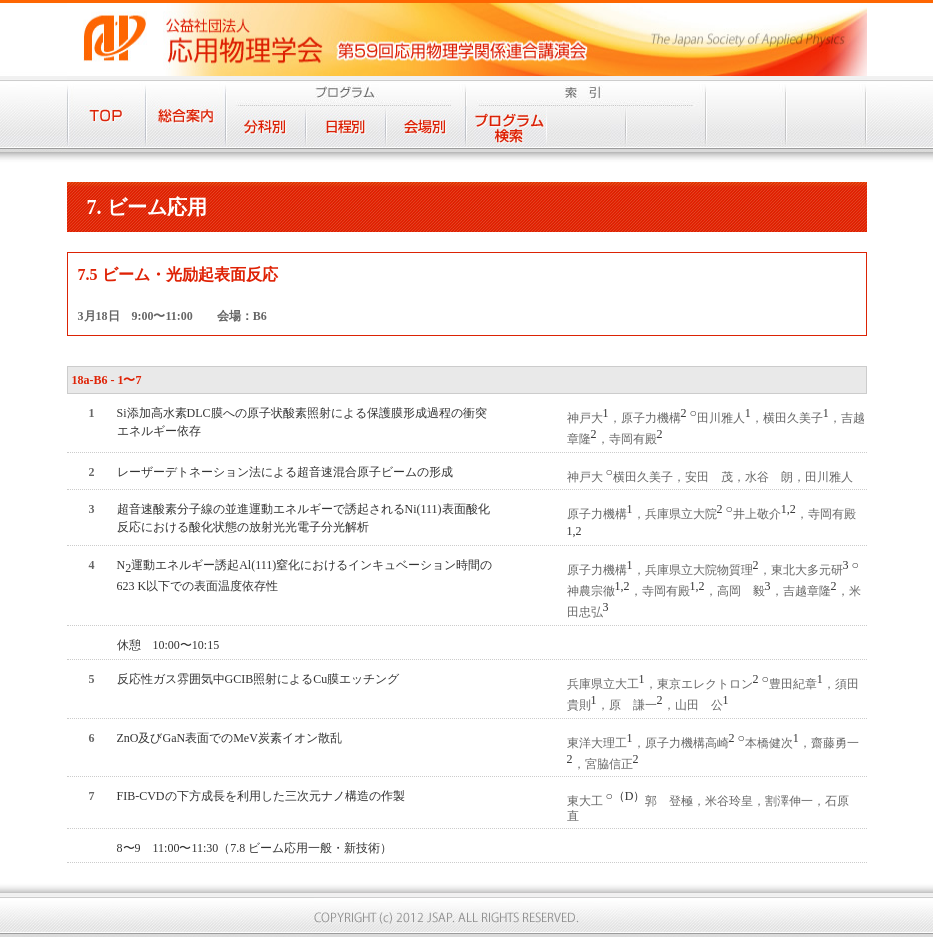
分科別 (266, 126)
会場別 (426, 126)
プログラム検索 (506, 126)
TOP (106, 114)
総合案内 (186, 114)
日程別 (346, 126)
